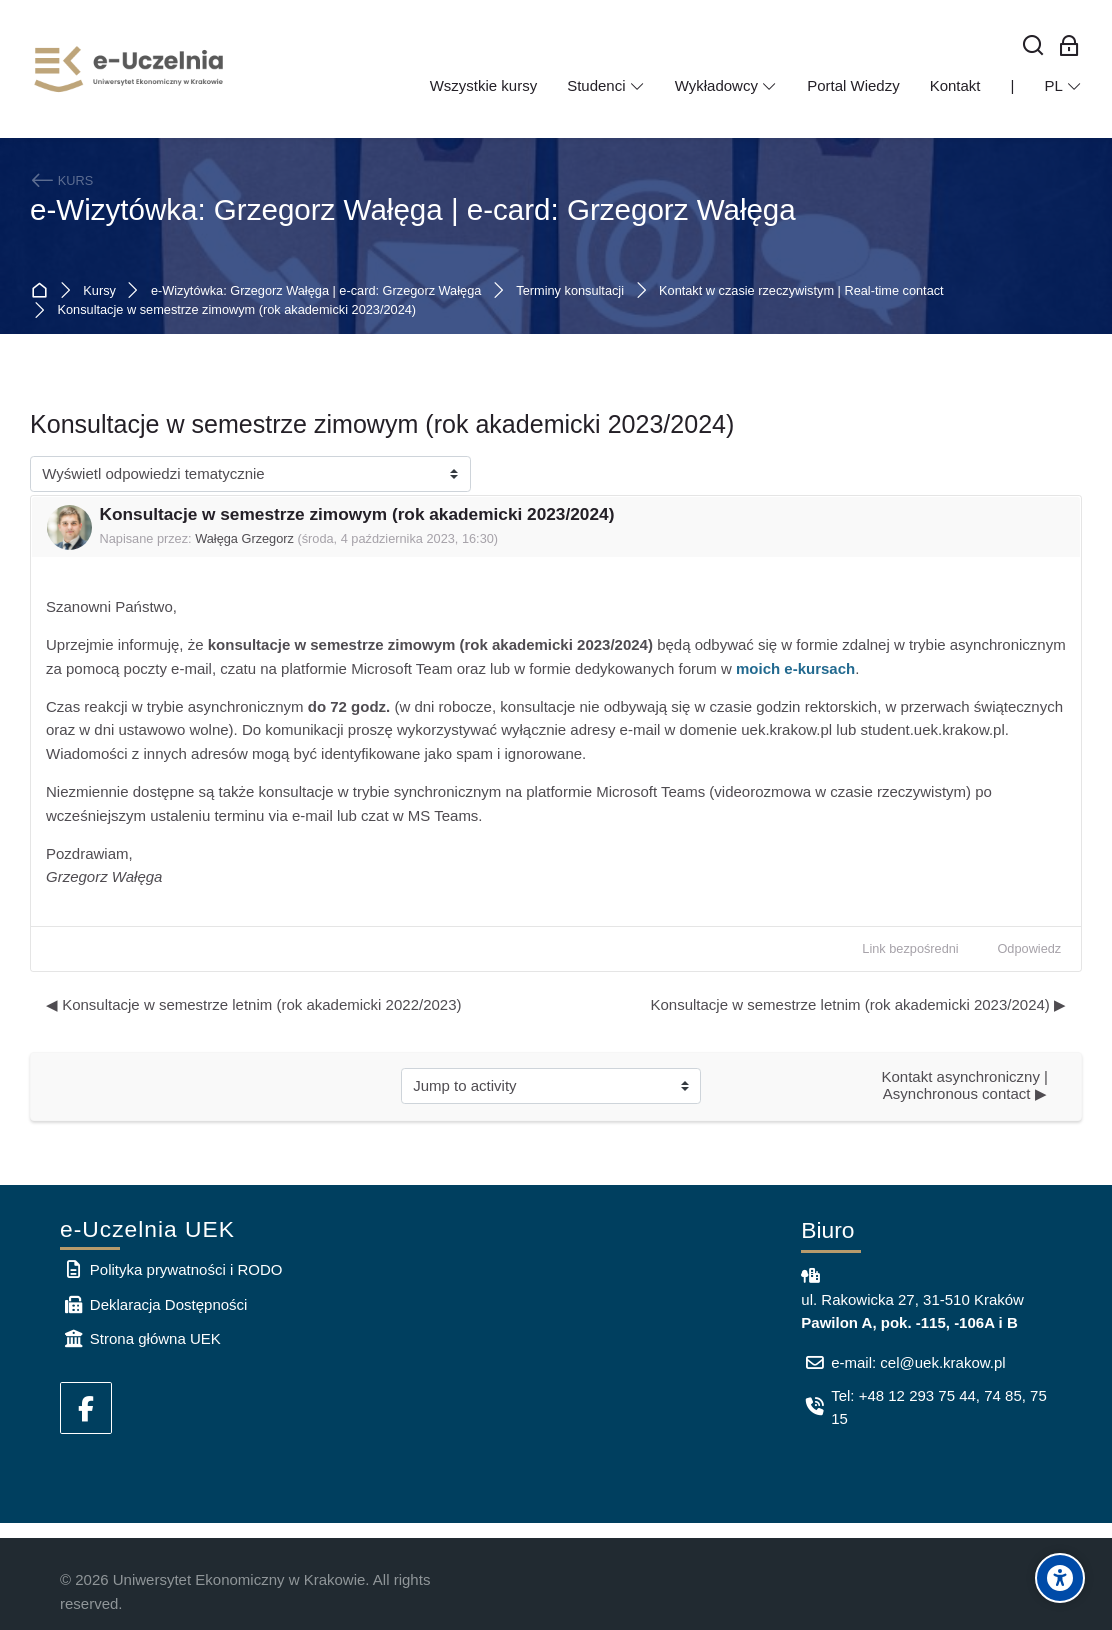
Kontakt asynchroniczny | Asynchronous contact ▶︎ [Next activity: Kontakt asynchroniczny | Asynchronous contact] (967, 1085)
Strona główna (43, 290)
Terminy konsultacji (570, 291)
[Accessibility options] (1060, 1578)
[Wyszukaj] (1033, 46)
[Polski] (1063, 86)
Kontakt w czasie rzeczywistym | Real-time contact (801, 291)
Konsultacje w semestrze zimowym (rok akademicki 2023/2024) (237, 310)
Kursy (99, 291)
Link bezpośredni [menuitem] (910, 948)
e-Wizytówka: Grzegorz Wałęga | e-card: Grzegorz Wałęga (413, 209)
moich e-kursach (795, 668)
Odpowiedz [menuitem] (1029, 948)
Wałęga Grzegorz (244, 538)
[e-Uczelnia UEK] (130, 69)
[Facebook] (86, 1408)
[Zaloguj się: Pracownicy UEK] (1069, 46)
